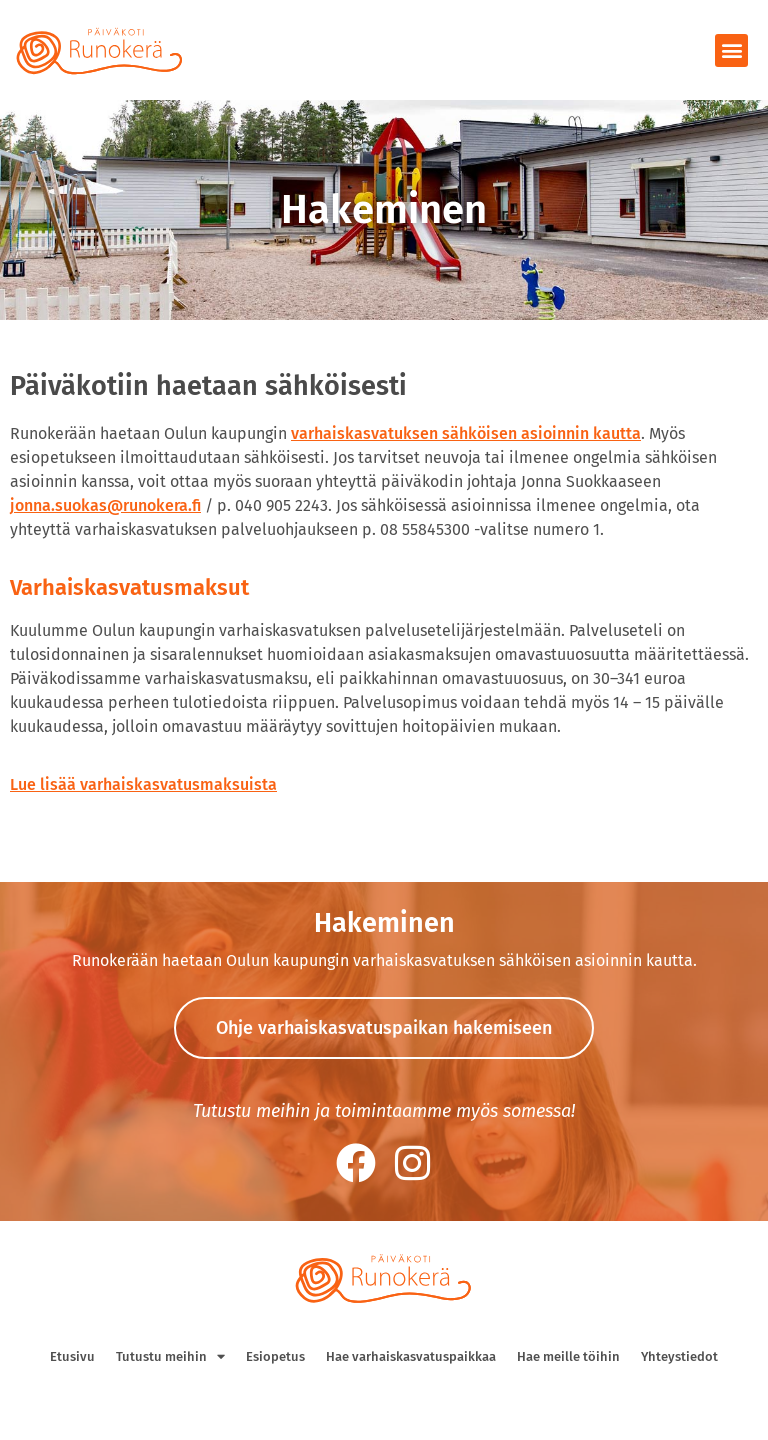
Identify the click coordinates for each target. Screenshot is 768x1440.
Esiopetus (275, 1356)
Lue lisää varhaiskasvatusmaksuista (143, 784)
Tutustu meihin (170, 1356)
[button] (731, 50)
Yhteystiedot (679, 1356)
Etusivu (72, 1356)
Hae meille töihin (568, 1356)
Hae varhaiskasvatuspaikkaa (411, 1356)
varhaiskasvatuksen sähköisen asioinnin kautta (466, 433)
